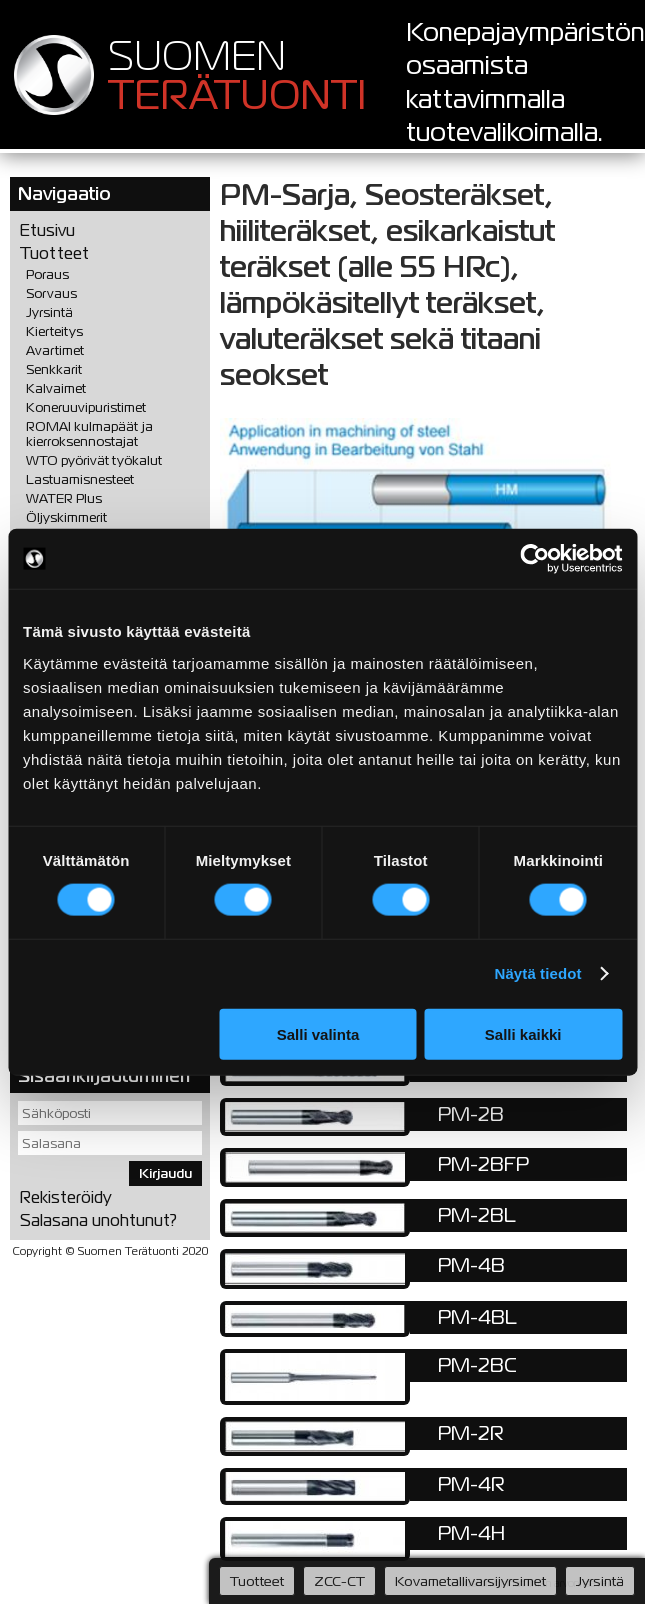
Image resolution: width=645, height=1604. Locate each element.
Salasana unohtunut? (98, 1220)
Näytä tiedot (538, 973)
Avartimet (55, 350)
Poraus (47, 274)
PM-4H (471, 1533)
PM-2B (471, 1114)
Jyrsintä (49, 312)
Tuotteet (54, 253)
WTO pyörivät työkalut (94, 460)
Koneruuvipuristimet (86, 407)
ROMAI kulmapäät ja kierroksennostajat (89, 434)
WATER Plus (64, 498)
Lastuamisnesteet (80, 479)
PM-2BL (477, 1215)
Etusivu (47, 230)
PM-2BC (477, 1365)
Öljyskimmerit (66, 517)
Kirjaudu (165, 1173)
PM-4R (471, 1484)
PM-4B (471, 1265)
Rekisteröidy (66, 1197)
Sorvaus (51, 293)
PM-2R (471, 1433)
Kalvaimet (56, 388)
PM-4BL (477, 1317)
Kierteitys (54, 331)
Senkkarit (54, 369)
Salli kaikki (523, 1033)
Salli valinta (318, 1033)
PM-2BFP (483, 1164)
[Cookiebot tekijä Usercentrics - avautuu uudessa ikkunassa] (534, 559)
